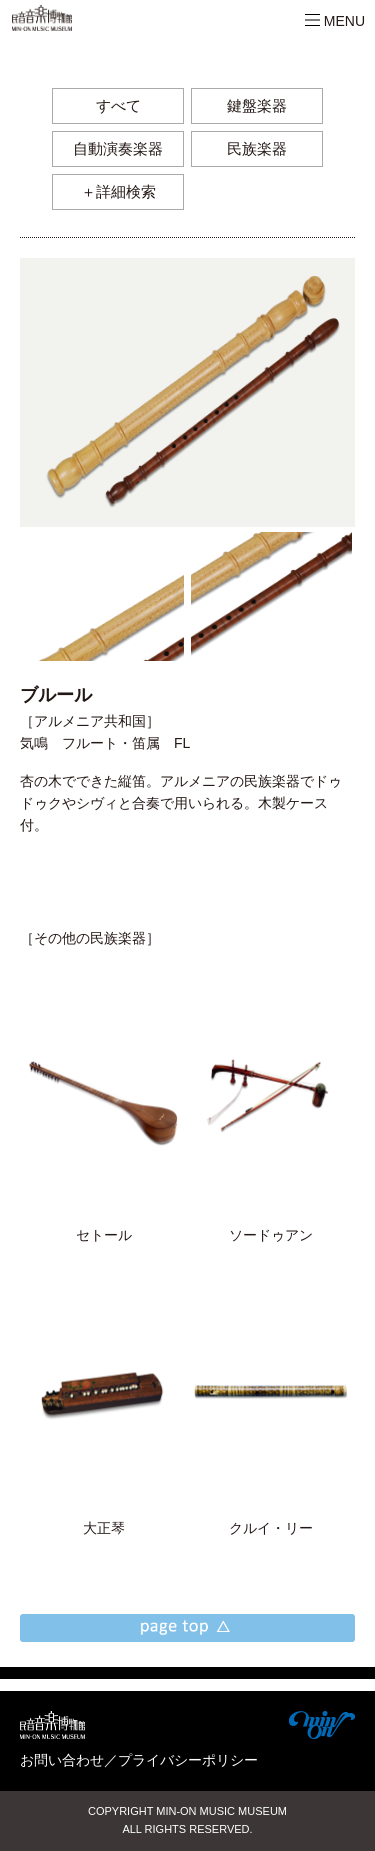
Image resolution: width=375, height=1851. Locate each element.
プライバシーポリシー (188, 1760)
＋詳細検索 (118, 191)
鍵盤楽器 (257, 105)
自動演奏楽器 (118, 148)
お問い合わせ (62, 1760)
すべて (118, 105)
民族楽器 (257, 148)
